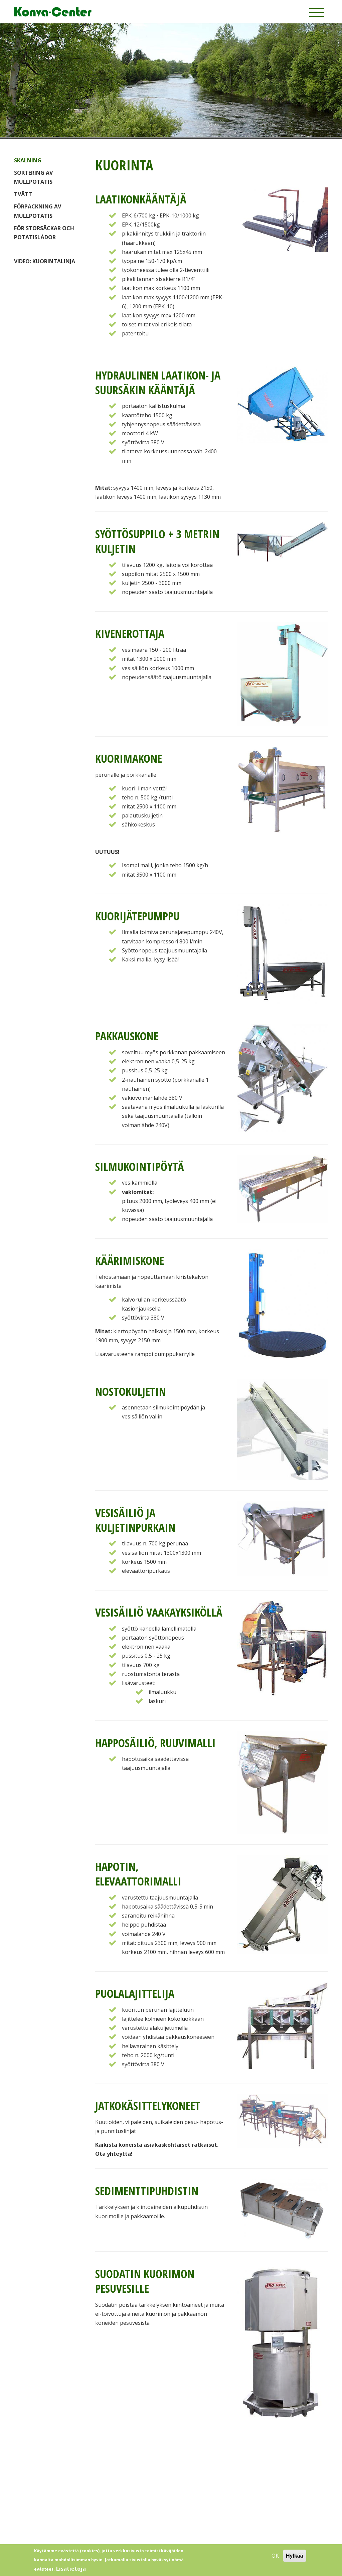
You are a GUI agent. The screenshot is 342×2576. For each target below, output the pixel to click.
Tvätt (23, 194)
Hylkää (294, 2557)
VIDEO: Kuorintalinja (44, 261)
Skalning (27, 160)
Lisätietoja (71, 2569)
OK (275, 2556)
